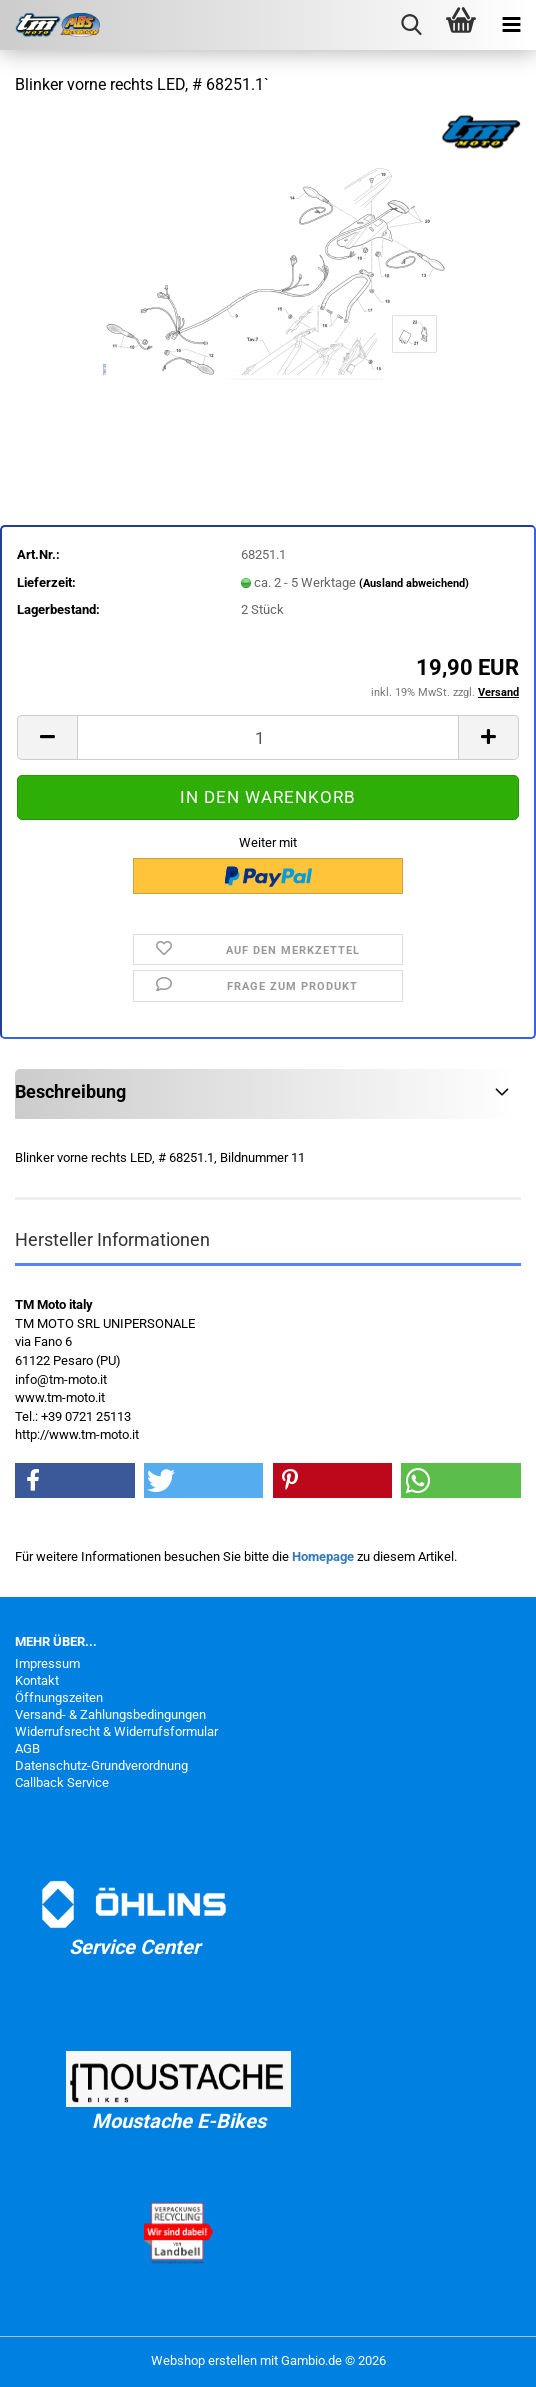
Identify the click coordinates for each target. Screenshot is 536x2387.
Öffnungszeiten (59, 1697)
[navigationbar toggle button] (511, 25)
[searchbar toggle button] (411, 25)
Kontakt (37, 1680)
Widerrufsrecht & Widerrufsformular (116, 1731)
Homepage (323, 1556)
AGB (27, 1748)
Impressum (47, 1663)
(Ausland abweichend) (414, 583)
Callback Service (62, 1782)
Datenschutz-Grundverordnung (101, 1765)
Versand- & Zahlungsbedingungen (110, 1714)
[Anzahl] (268, 737)
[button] (47, 737)
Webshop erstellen (204, 2360)
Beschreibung (70, 1091)
